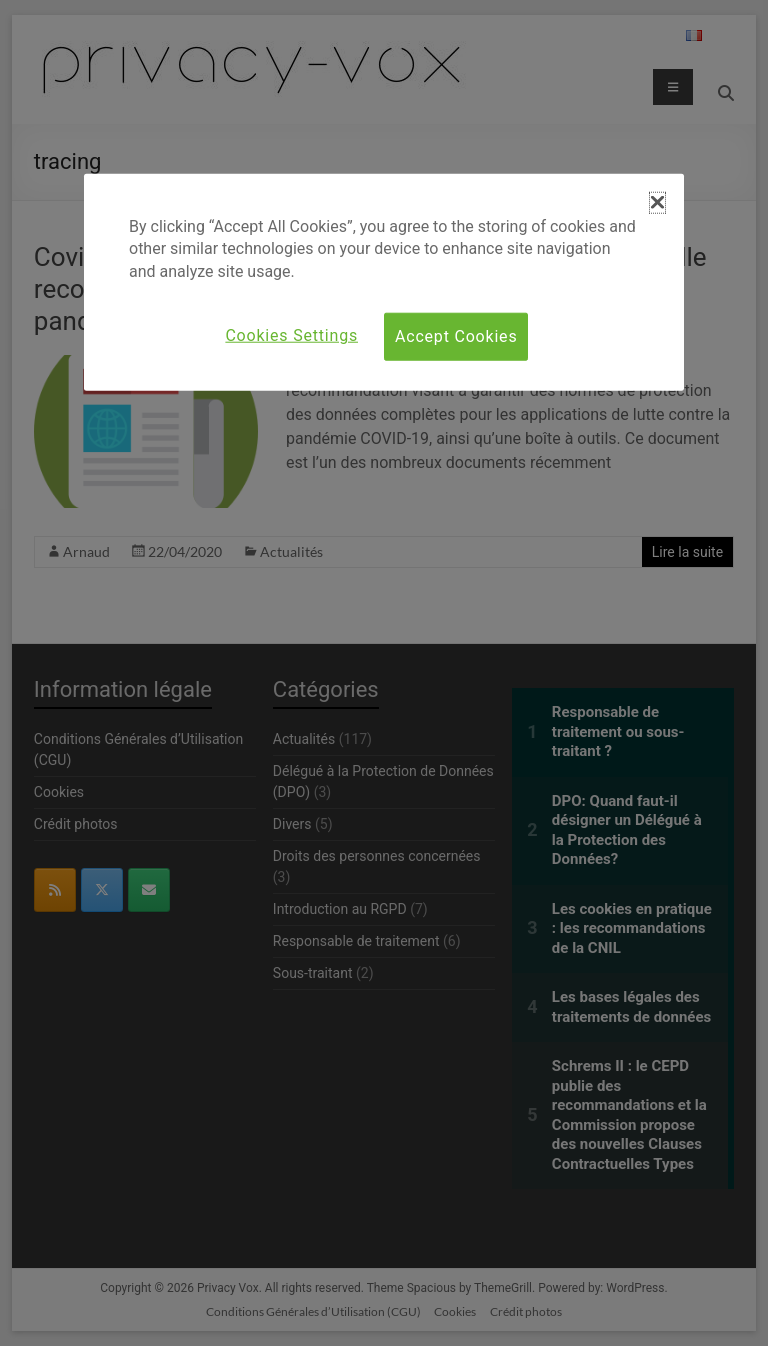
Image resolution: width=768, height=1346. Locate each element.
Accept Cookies (456, 336)
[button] (657, 203)
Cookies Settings (291, 335)
